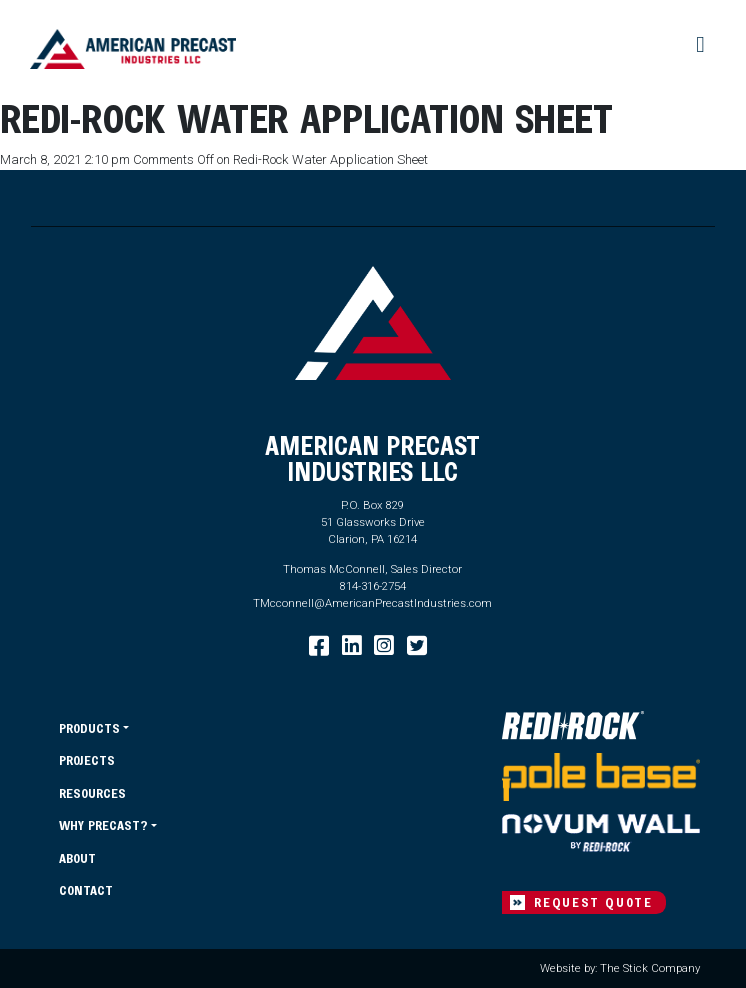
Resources (92, 792)
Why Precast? (103, 824)
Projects (87, 759)
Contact (86, 889)
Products (89, 727)
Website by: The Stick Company (620, 968)
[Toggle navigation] (701, 44)
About (77, 857)
